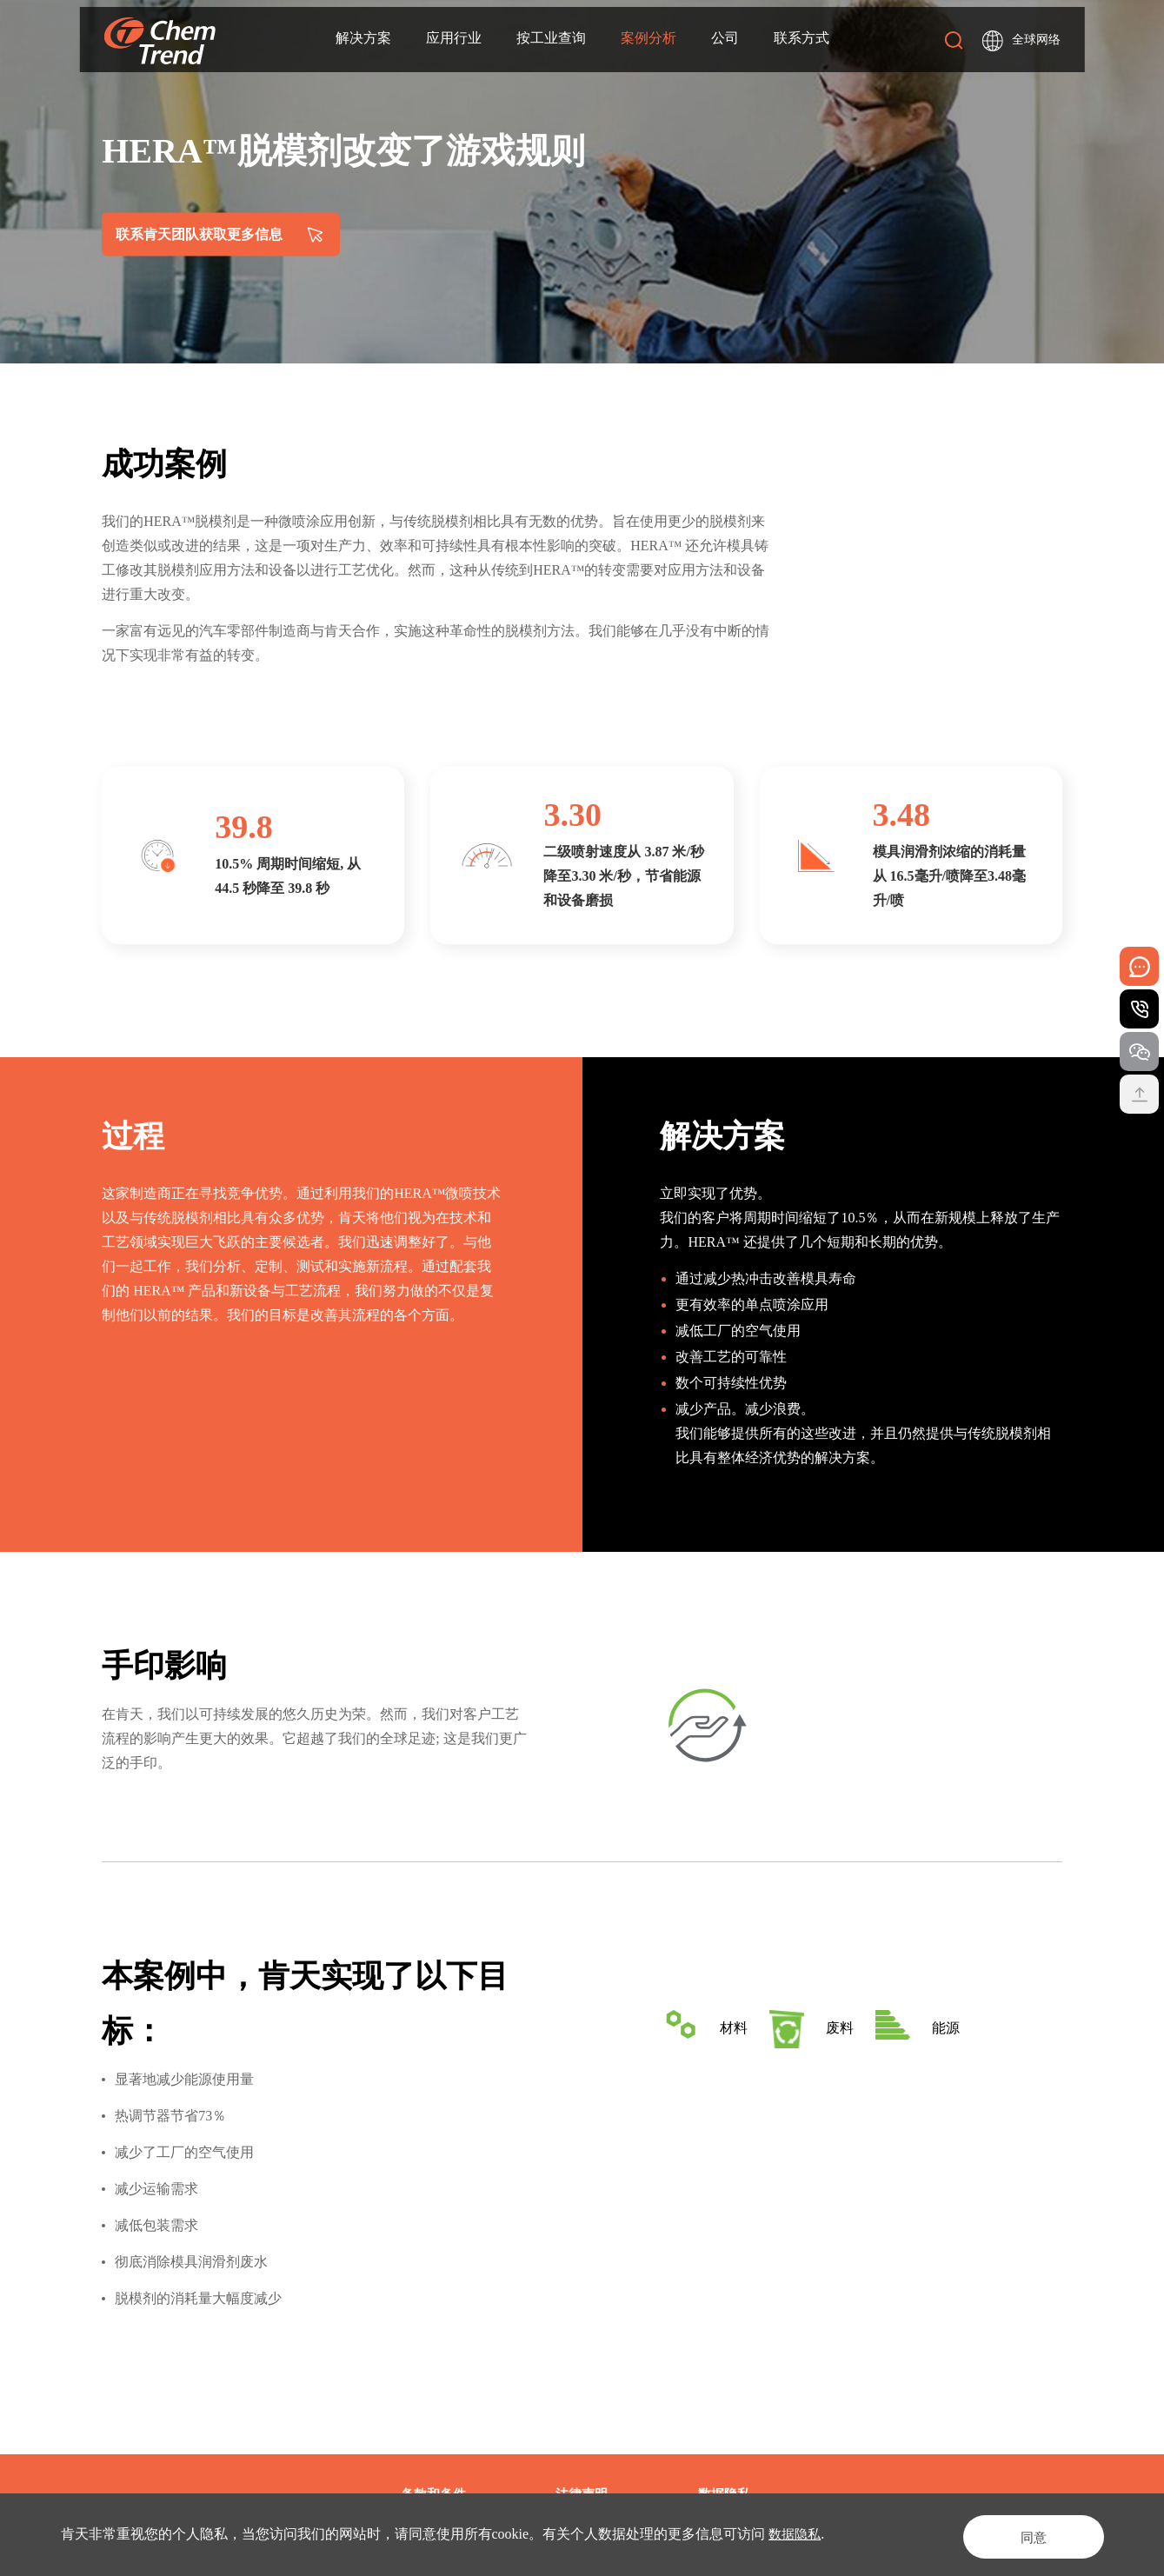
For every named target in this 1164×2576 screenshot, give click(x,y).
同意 (1020, 2533)
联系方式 (800, 40)
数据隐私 (796, 2533)
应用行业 (453, 40)
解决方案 (362, 40)
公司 (724, 40)
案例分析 (647, 40)
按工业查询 (550, 40)
